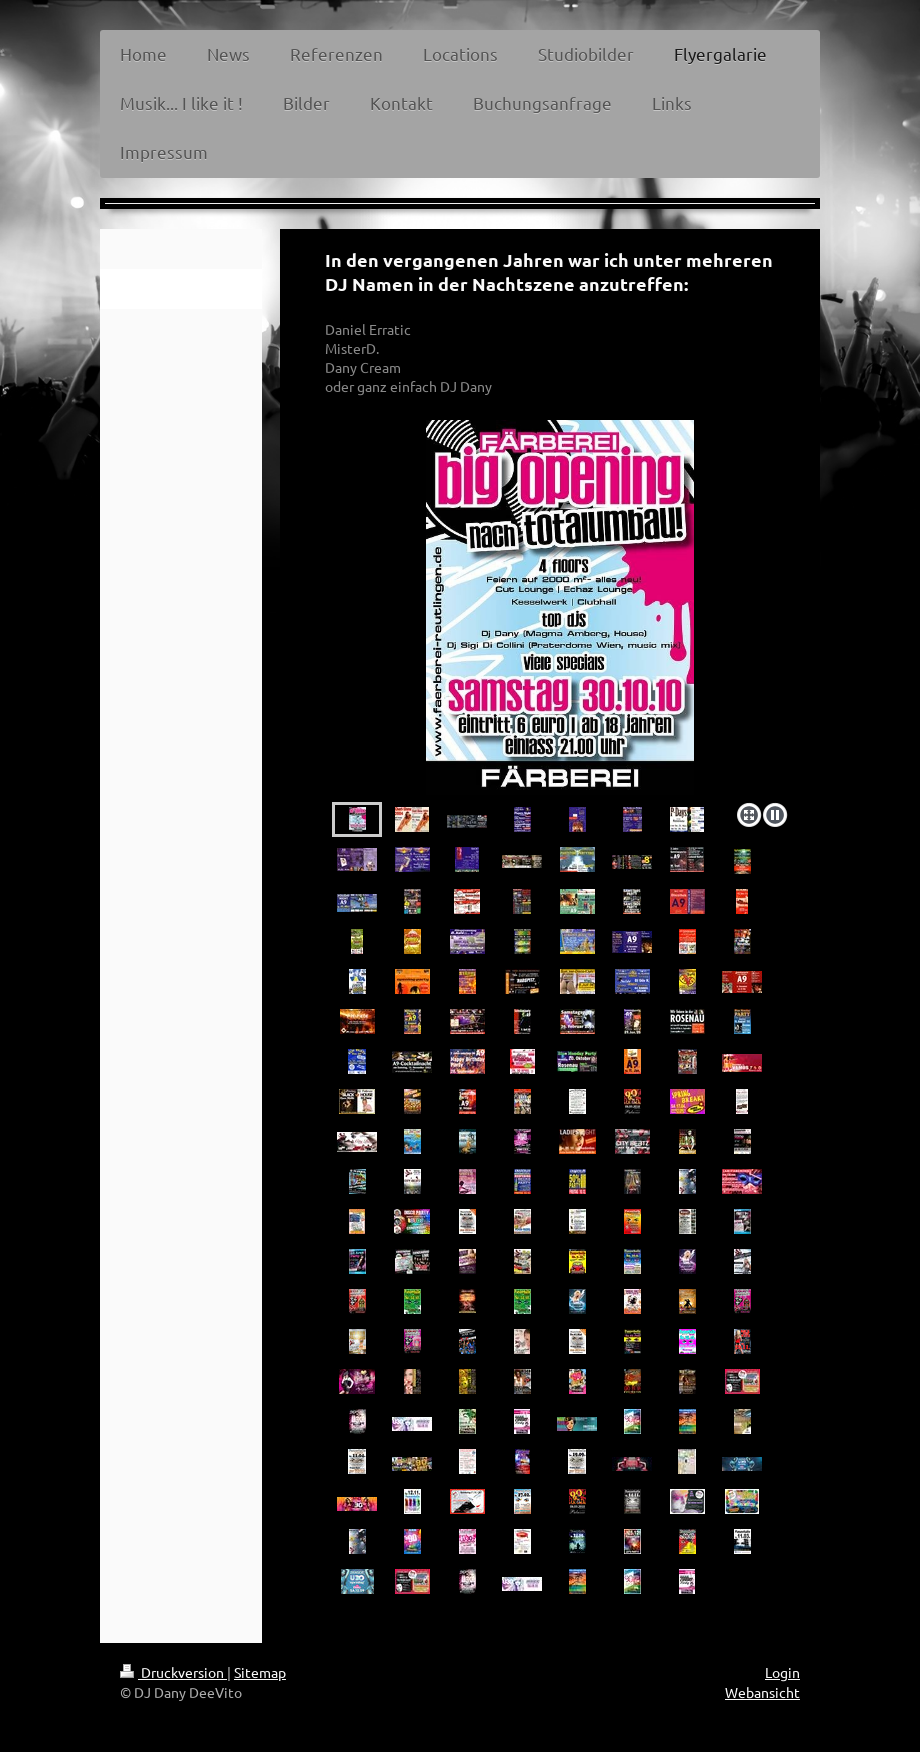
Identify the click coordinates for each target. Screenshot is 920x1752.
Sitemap (260, 1672)
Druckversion (173, 1672)
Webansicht (762, 1692)
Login (782, 1672)
